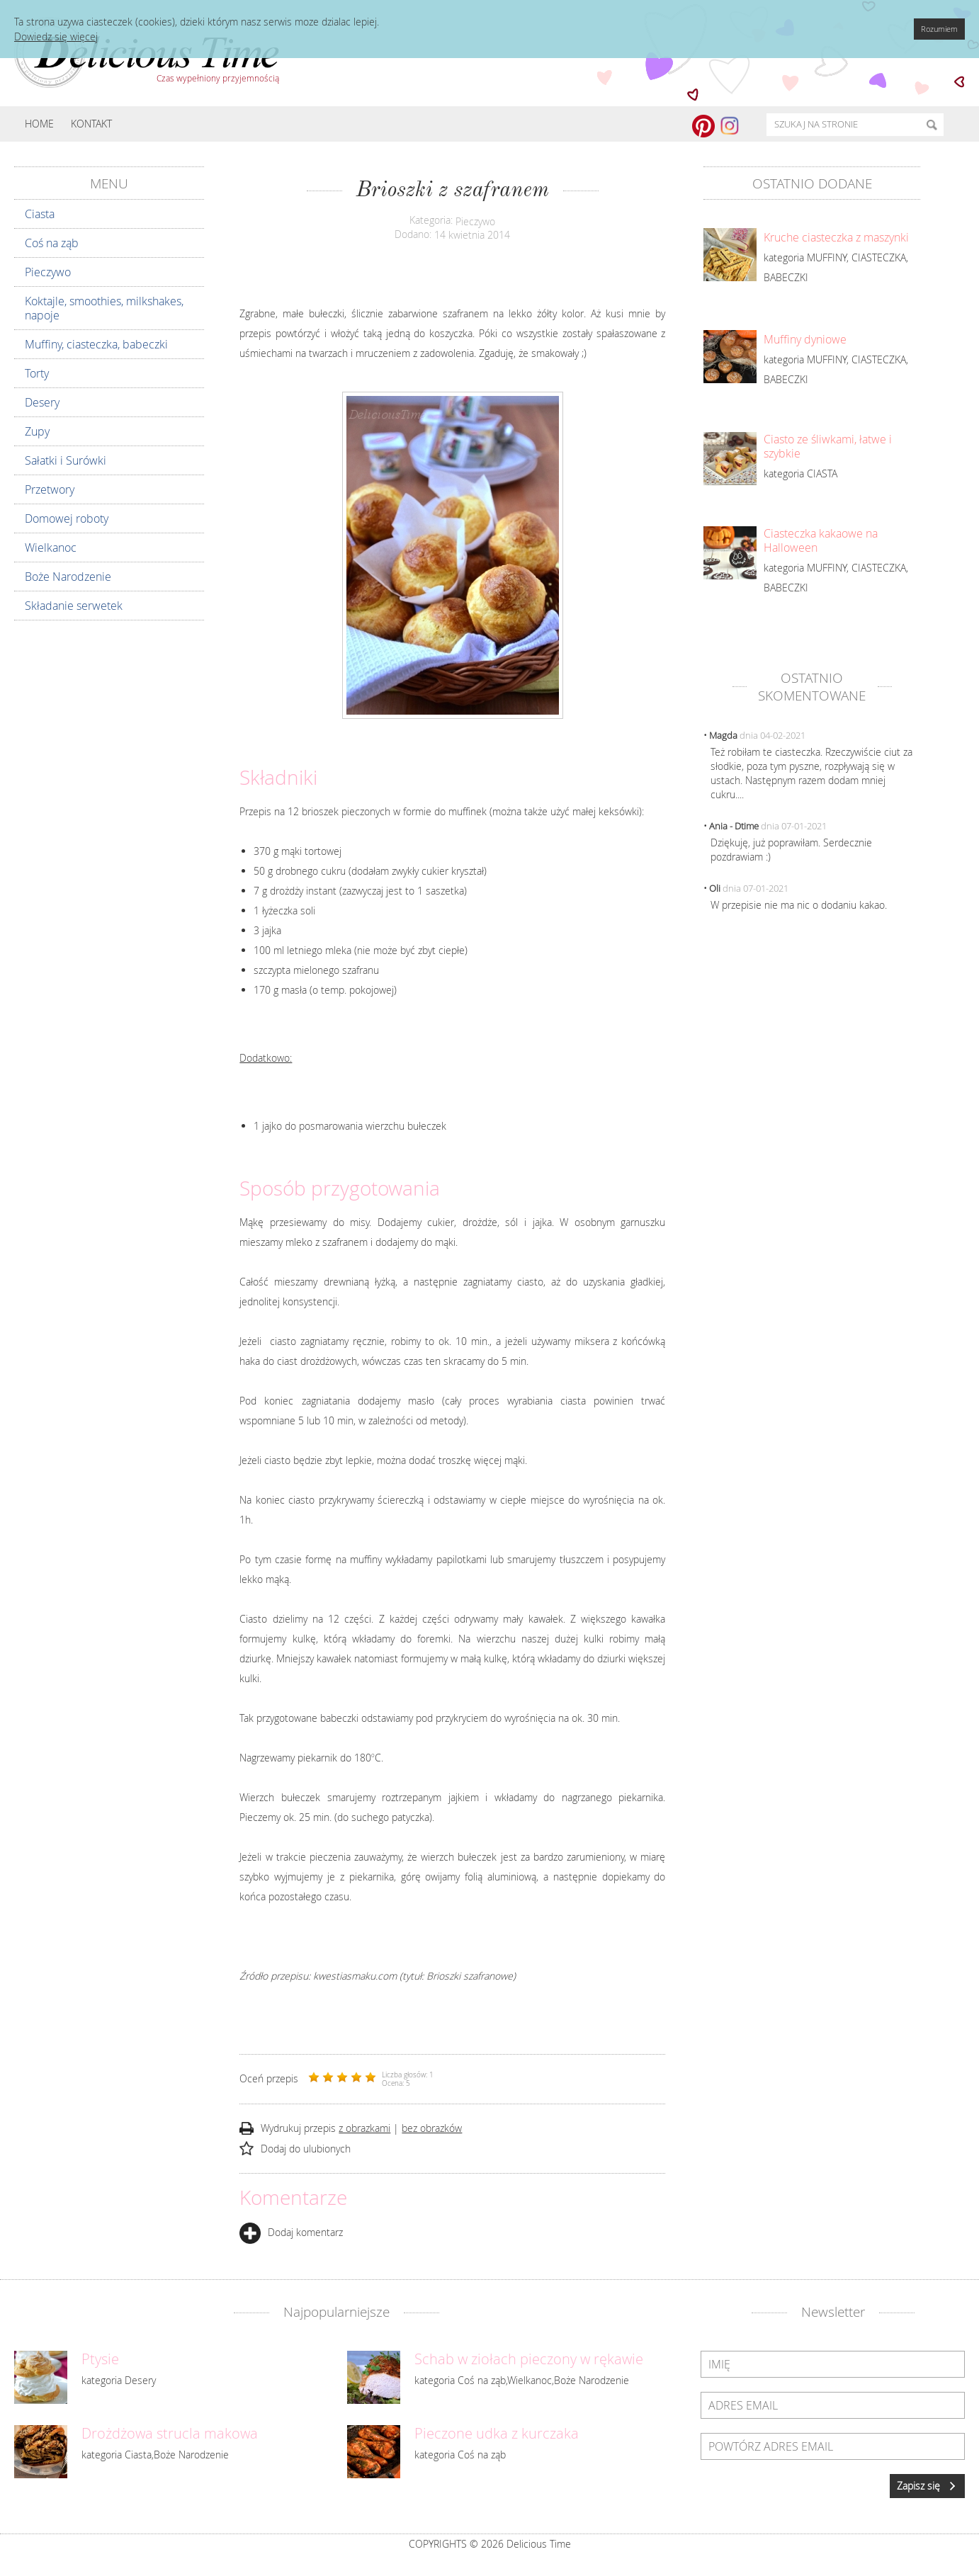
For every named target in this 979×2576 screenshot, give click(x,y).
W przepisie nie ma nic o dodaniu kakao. (799, 905)
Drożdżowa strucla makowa (169, 2434)
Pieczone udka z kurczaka (496, 2434)
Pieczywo (48, 272)
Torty (37, 373)
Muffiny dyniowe (805, 339)
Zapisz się (927, 2486)
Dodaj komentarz (291, 2232)
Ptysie (100, 2359)
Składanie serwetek (74, 605)
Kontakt (91, 123)
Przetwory (49, 489)
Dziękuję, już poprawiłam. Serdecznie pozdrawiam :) (791, 849)
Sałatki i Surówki (65, 460)
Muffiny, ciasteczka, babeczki (96, 344)
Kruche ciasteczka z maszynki (836, 237)
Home (39, 123)
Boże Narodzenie (68, 576)
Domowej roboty (66, 518)
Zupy (37, 431)
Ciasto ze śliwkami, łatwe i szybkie (828, 446)
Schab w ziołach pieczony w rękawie (528, 2359)
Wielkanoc (51, 547)
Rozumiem (939, 28)
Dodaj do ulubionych (306, 2148)
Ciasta (40, 214)
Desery (42, 402)
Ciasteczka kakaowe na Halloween (821, 540)
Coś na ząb (52, 243)
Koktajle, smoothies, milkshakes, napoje (104, 308)
